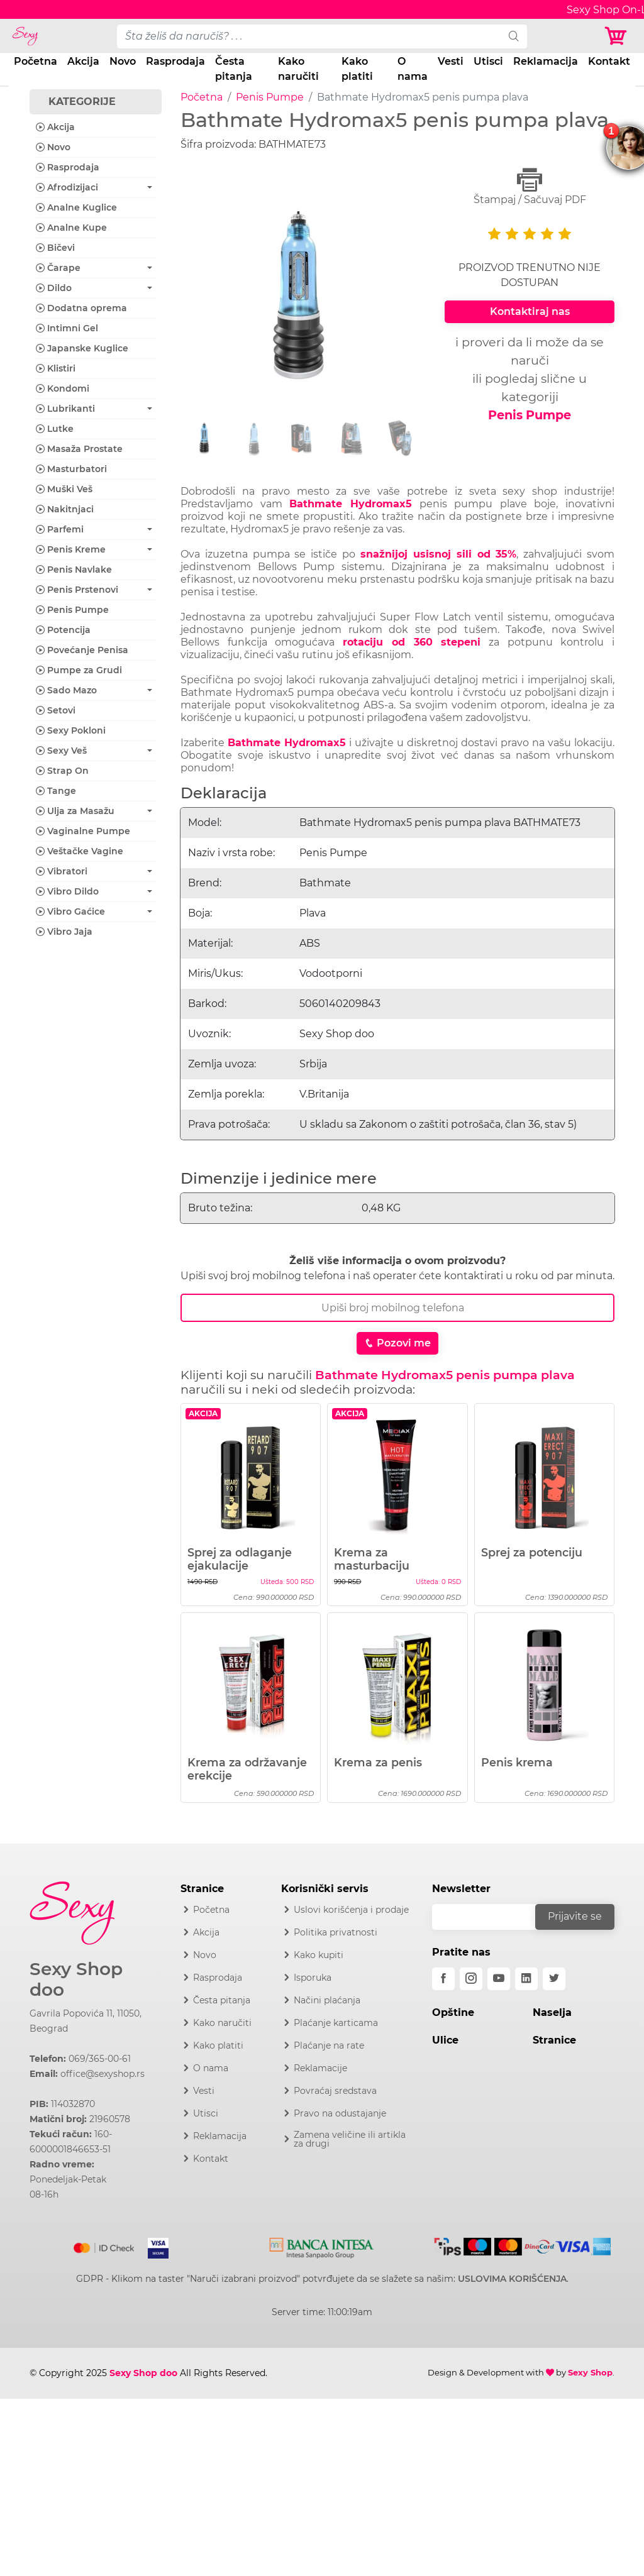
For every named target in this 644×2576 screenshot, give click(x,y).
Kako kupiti (318, 1955)
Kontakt (609, 61)
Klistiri (55, 368)
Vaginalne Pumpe (83, 831)
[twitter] (554, 1979)
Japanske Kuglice (82, 348)
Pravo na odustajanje (340, 2113)
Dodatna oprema (81, 308)
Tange (56, 790)
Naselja (552, 2012)
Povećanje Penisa (82, 650)
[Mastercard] (104, 2245)
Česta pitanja (233, 68)
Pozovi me (397, 1343)
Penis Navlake (74, 569)
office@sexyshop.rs (102, 2073)
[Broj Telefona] (397, 1308)
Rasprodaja (175, 61)
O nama (412, 68)
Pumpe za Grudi (79, 670)
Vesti (451, 61)
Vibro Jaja (64, 931)
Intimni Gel (67, 328)
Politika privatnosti (335, 1932)
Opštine (453, 2012)
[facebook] (443, 1979)
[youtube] (498, 1979)
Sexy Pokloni (71, 730)
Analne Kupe (71, 227)
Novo (122, 61)
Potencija (63, 630)
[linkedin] (526, 1979)
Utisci (488, 61)
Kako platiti (357, 68)
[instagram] (471, 1979)
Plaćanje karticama (336, 2022)
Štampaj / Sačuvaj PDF (529, 186)
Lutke (55, 428)
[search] (514, 36)
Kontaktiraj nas (530, 311)
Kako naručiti (298, 68)
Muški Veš (64, 489)
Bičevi (55, 247)
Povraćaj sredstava (335, 2090)
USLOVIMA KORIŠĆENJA (512, 2278)
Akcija (83, 61)
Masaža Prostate (79, 448)
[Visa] (153, 2245)
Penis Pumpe (270, 97)
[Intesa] (321, 2245)
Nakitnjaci (65, 509)
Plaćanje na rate (329, 2045)
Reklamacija (545, 61)
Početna (35, 61)
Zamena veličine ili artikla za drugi (350, 2139)
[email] (491, 1917)
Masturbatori (71, 469)
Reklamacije (320, 2068)
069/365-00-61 (100, 2058)
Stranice (554, 2040)
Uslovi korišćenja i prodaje (351, 1909)
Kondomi (62, 388)
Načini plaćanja (327, 2000)
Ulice (445, 2040)
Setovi (55, 710)
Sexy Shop (590, 2372)
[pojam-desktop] (309, 36)
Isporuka (312, 1977)
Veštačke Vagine (79, 851)
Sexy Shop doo (76, 1980)
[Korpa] (619, 36)
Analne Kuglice (76, 207)
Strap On (62, 770)
